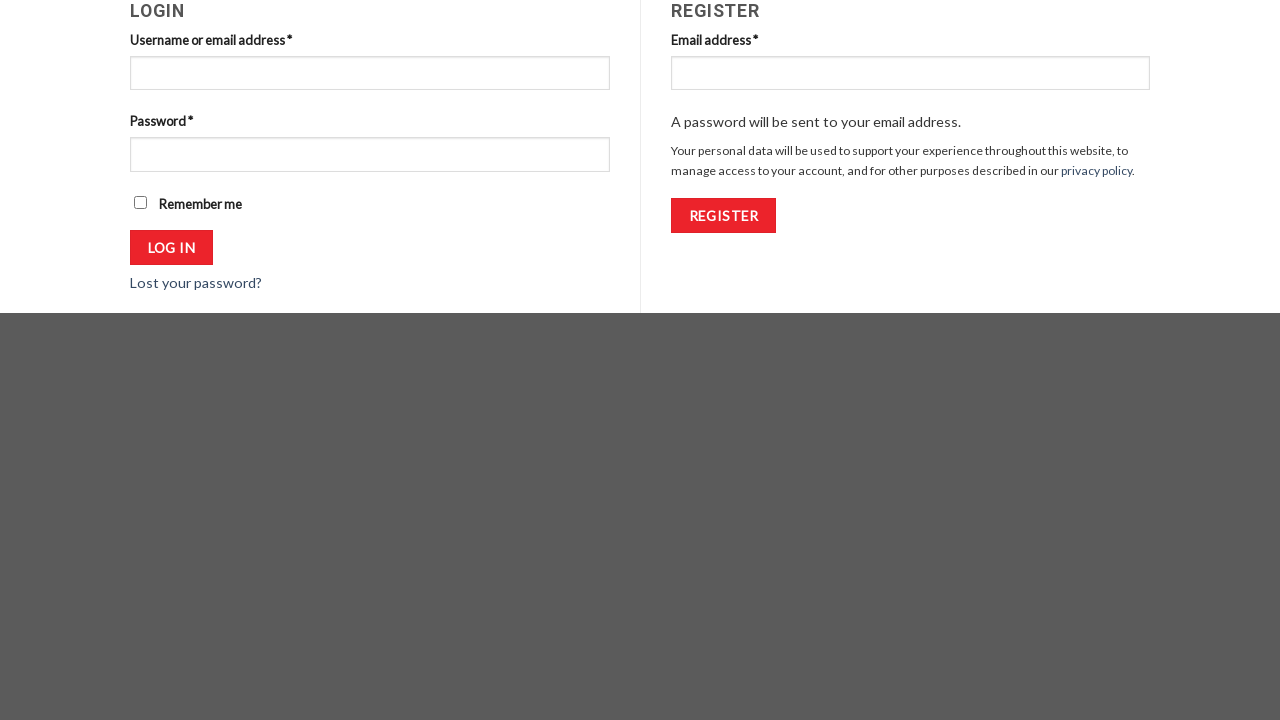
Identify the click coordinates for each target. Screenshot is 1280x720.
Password (161, 121)
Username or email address (211, 40)
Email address (714, 40)
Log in (172, 247)
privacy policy (1096, 170)
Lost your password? (196, 282)
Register (724, 215)
